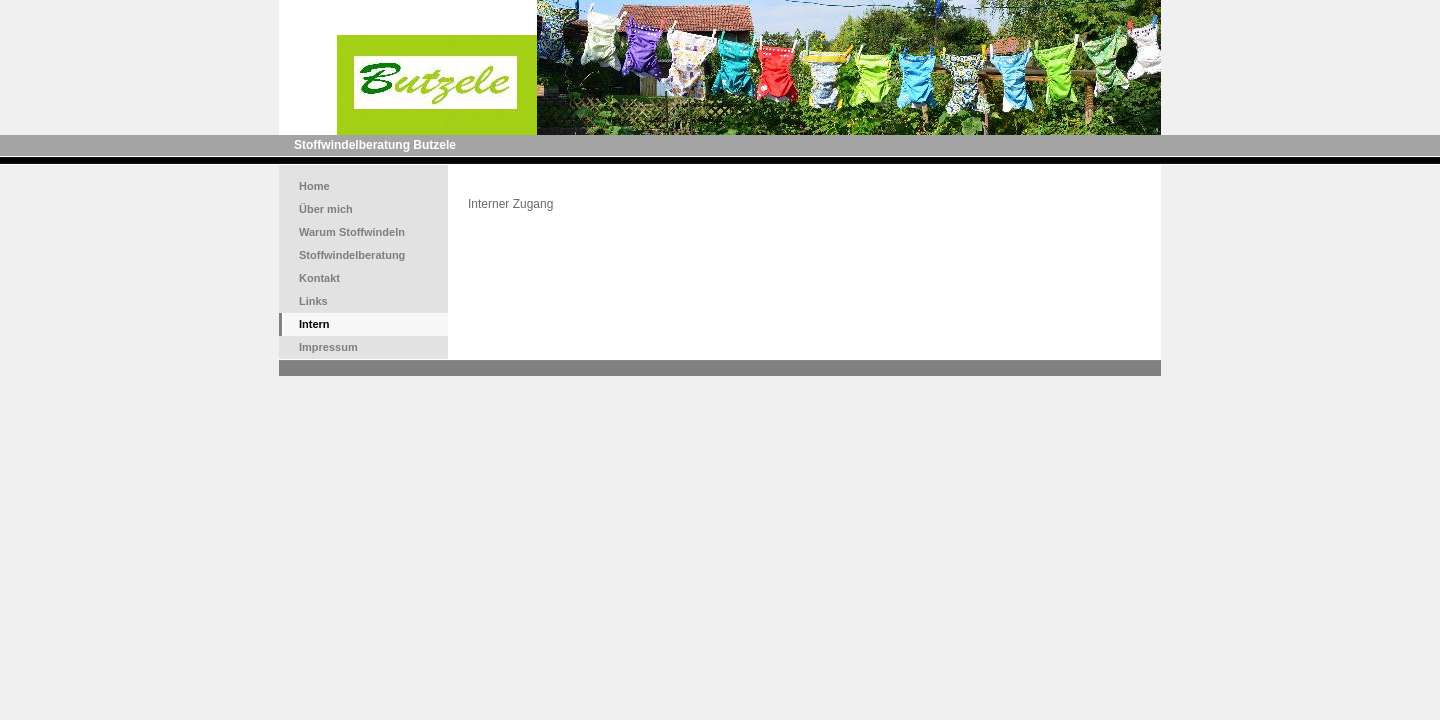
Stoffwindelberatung (352, 255)
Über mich (326, 209)
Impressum (328, 347)
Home (314, 186)
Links (313, 301)
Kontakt (319, 278)
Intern (314, 324)
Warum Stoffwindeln (352, 232)
